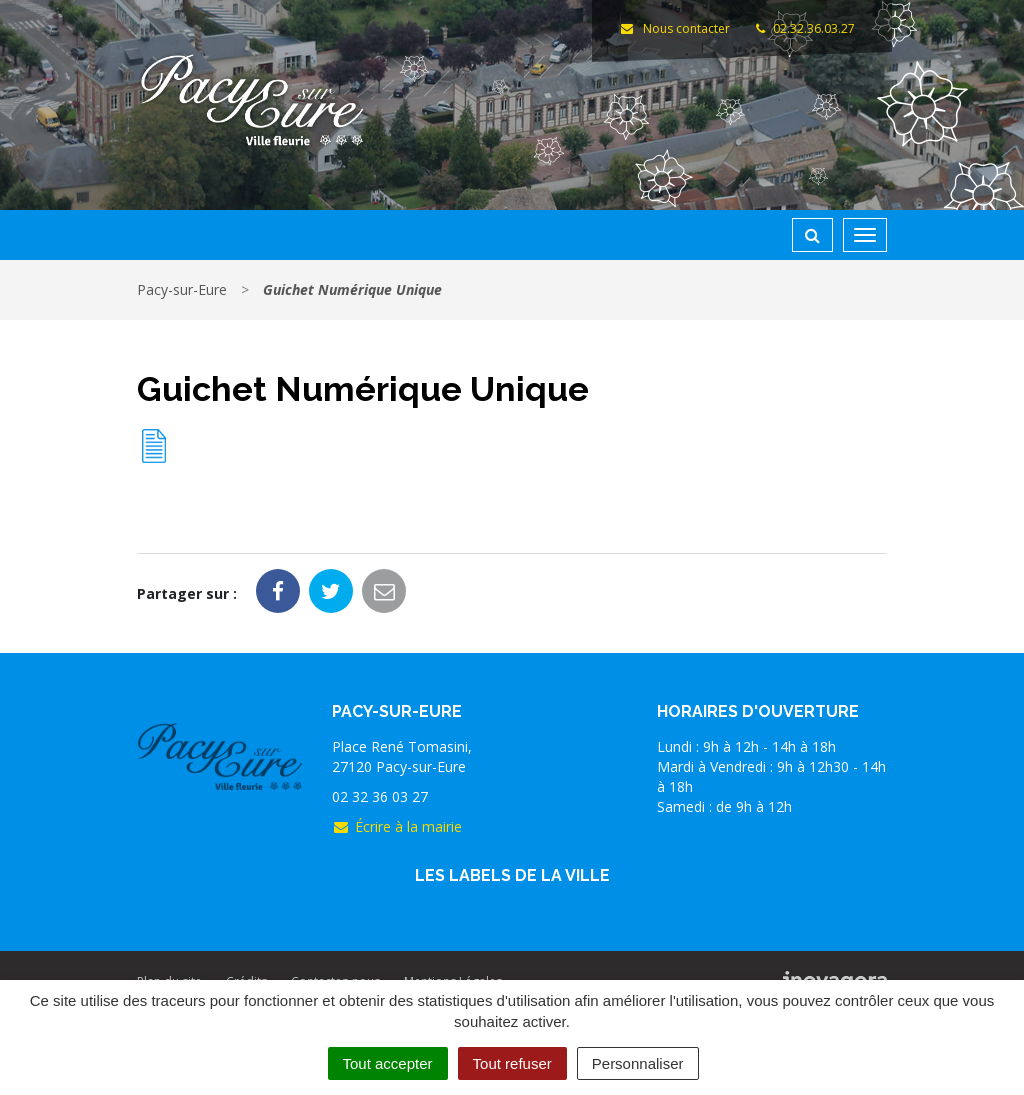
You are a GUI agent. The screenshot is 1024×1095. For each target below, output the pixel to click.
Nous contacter (674, 28)
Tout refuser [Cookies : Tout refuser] (512, 1063)
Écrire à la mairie (397, 826)
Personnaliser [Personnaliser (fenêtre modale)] (638, 1063)
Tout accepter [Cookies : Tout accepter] (388, 1063)
